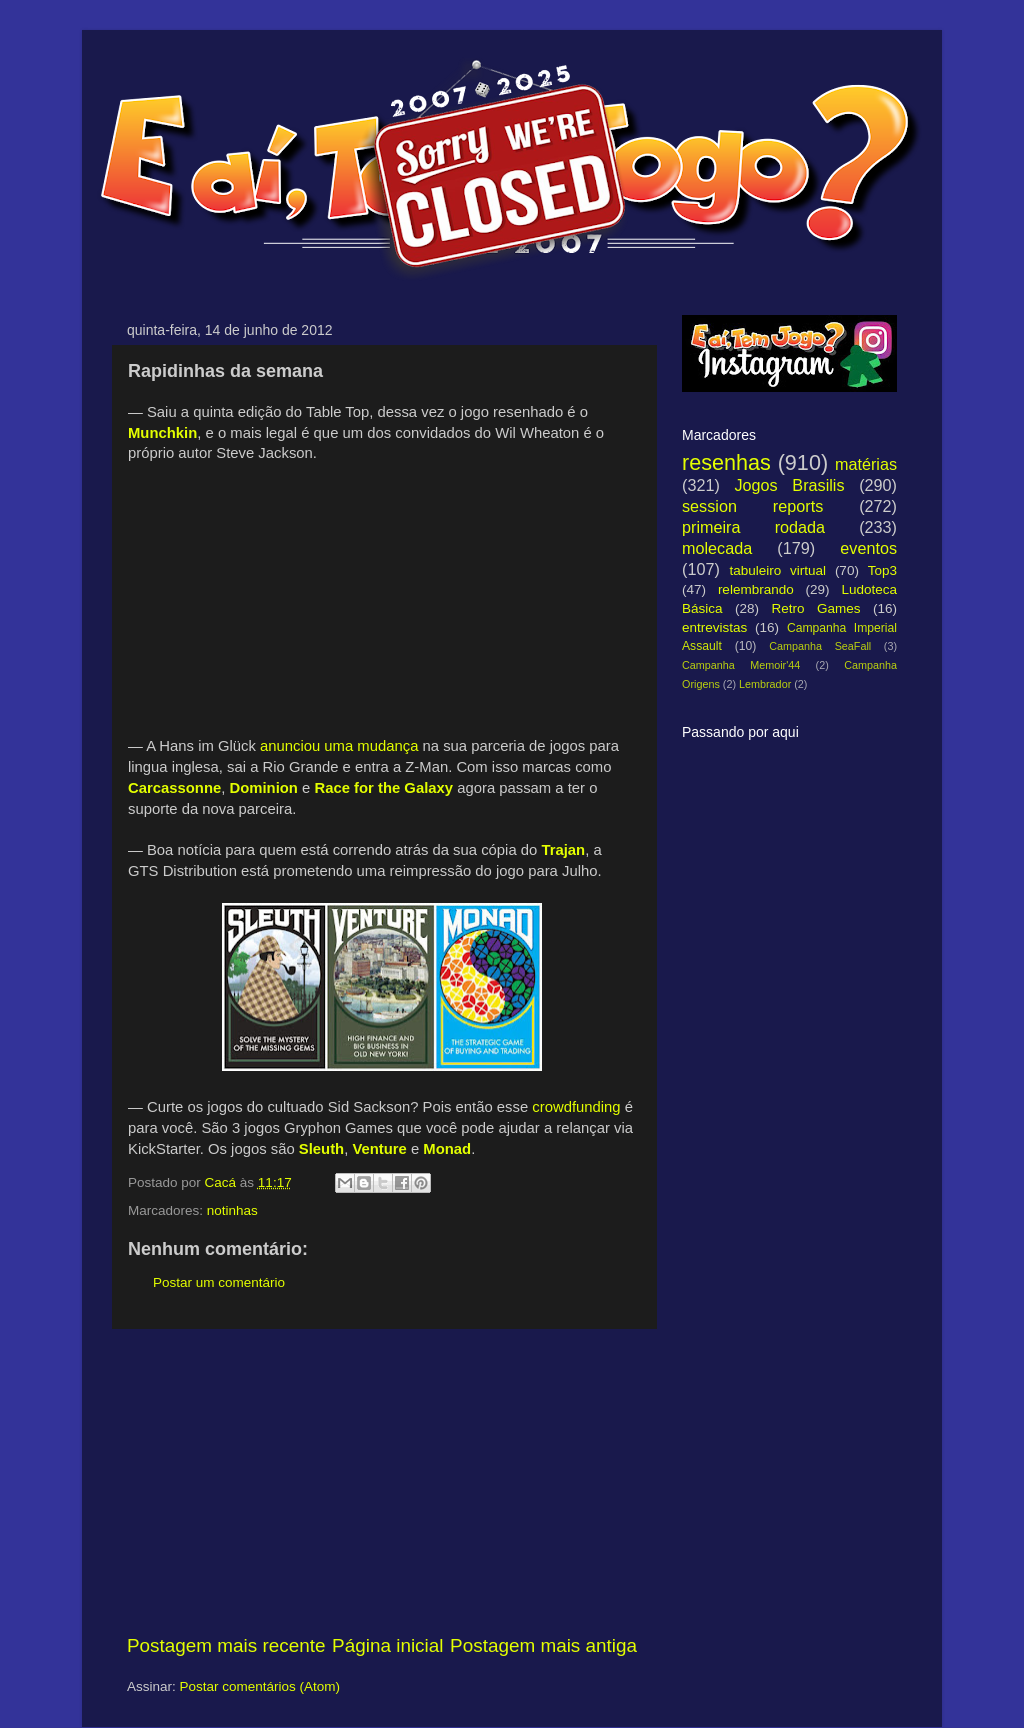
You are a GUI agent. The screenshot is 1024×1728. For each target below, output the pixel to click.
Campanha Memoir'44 (741, 665)
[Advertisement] (382, 1481)
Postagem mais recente (226, 1645)
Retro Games (815, 608)
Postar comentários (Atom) (260, 1686)
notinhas (232, 1210)
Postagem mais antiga (543, 1645)
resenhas (726, 462)
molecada (717, 548)
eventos (868, 548)
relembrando (756, 589)
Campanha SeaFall (820, 646)
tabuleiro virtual (777, 570)
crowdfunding (576, 1107)
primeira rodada (753, 527)
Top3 (882, 570)
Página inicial (387, 1645)
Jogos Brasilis (789, 485)
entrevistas (714, 627)
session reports (752, 506)
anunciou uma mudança (339, 746)
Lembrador (765, 684)
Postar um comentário (219, 1282)
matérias (866, 464)
